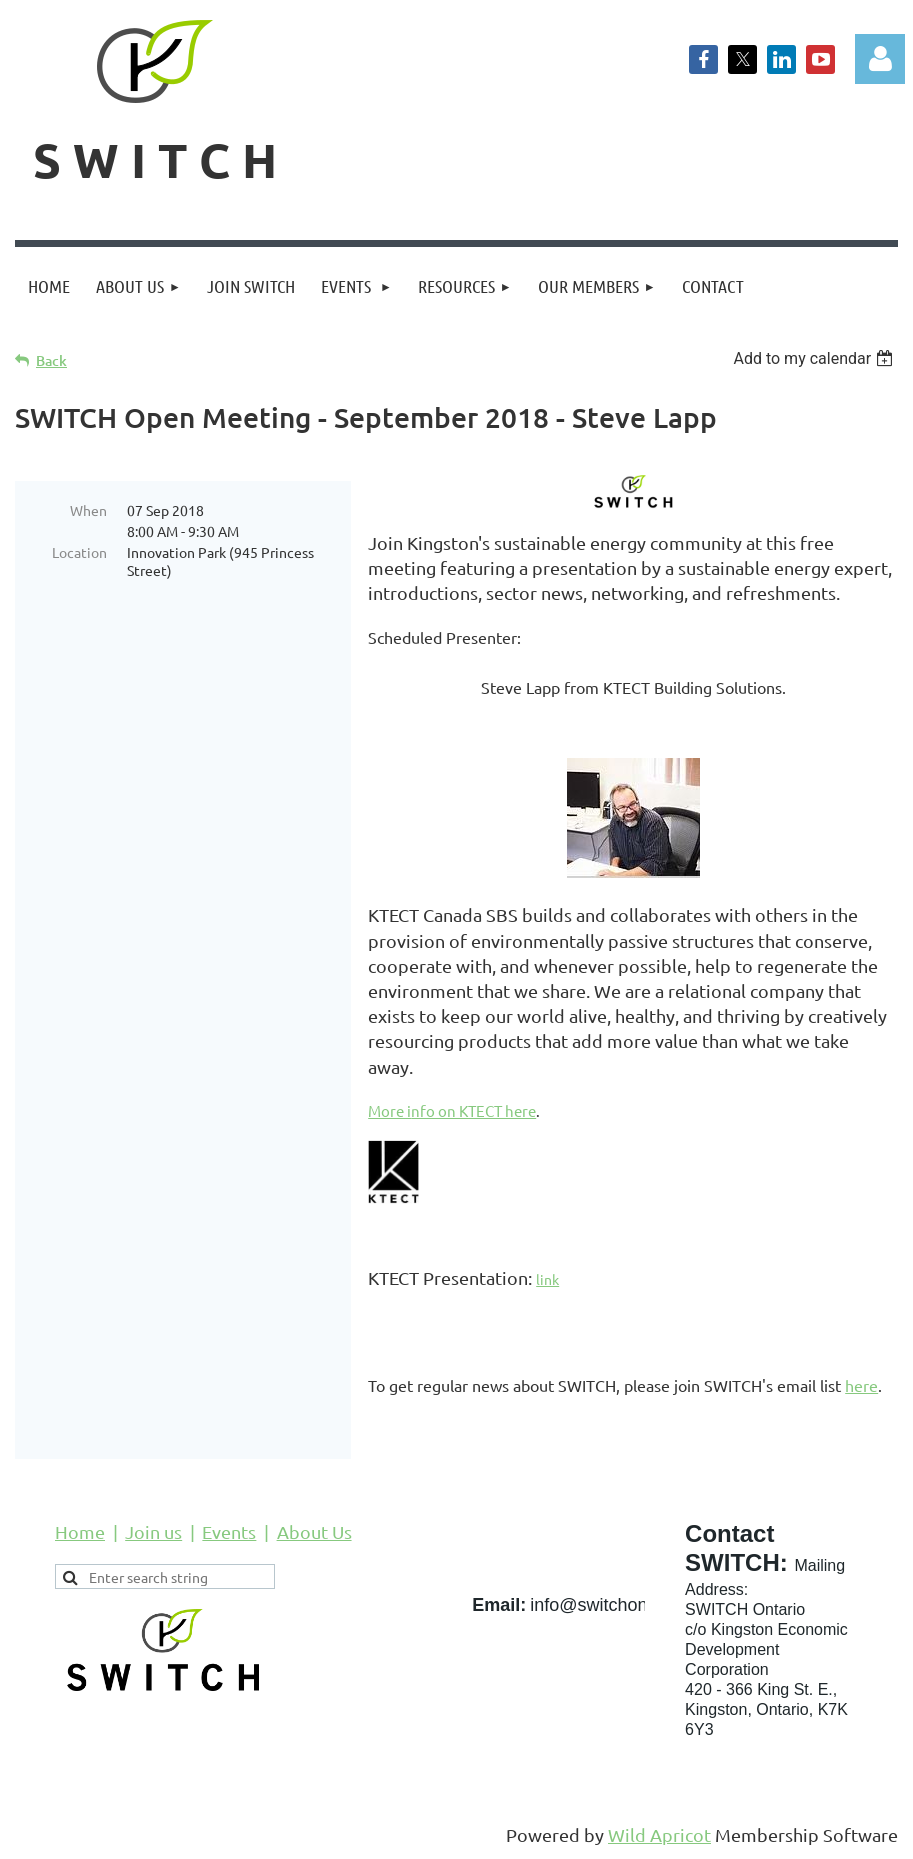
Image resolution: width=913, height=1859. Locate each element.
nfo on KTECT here (473, 1110)
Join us (153, 1531)
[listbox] (815, 358)
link (547, 1279)
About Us (314, 1531)
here (861, 1385)
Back (51, 360)
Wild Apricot (659, 1834)
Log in (880, 59)
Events (229, 1531)
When (88, 510)
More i (389, 1110)
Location (79, 552)
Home (80, 1531)
